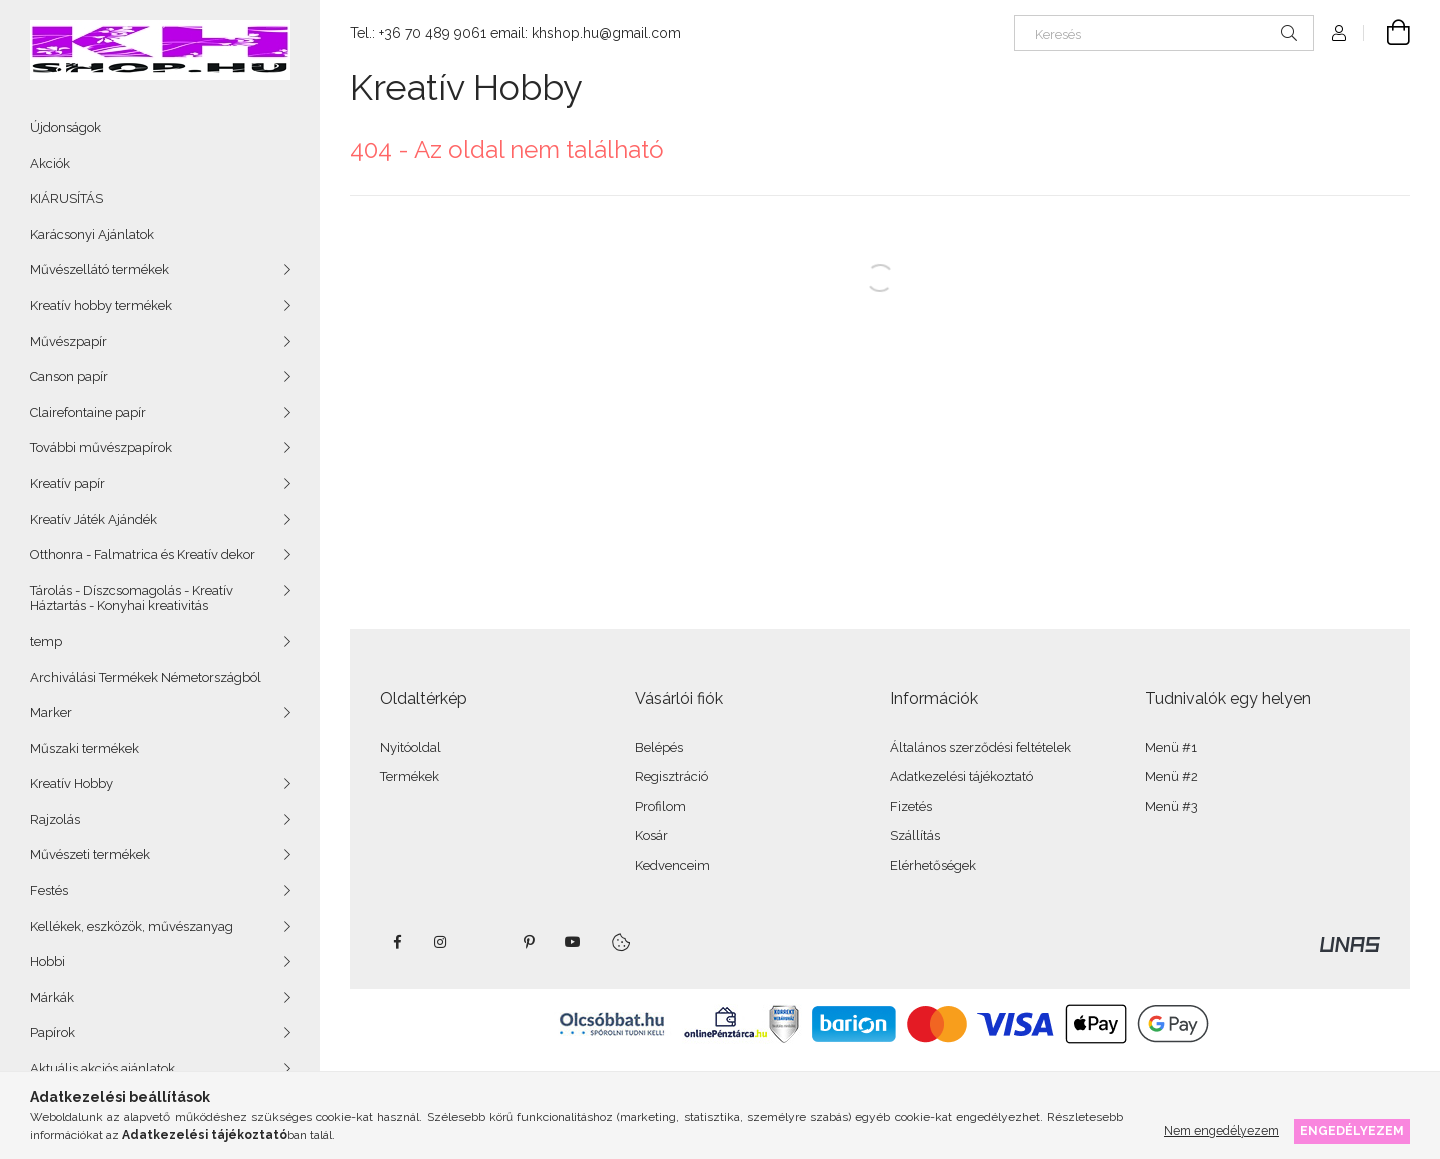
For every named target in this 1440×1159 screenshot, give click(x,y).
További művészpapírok (101, 447)
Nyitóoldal (410, 747)
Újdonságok (65, 127)
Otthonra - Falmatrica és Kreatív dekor (142, 554)
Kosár (651, 835)
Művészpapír (68, 341)
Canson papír (69, 376)
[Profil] (1339, 33)
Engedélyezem (1352, 1130)
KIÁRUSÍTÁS (66, 198)
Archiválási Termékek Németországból (145, 677)
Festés (49, 890)
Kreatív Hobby (71, 783)
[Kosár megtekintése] (1387, 33)
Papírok (52, 1032)
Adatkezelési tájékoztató (961, 776)
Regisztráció (671, 776)
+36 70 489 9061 (432, 33)
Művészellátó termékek (99, 269)
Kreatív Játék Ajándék (93, 519)
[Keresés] (1164, 33)
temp (46, 641)
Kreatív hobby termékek (101, 305)
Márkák (52, 997)
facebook (397, 942)
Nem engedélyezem (1221, 1130)
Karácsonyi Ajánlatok (92, 234)
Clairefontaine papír (88, 412)
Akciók (50, 163)
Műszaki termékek (84, 748)
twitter (485, 942)
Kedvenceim (672, 865)
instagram (441, 942)
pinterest (529, 942)
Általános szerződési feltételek (980, 747)
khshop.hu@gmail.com (606, 33)
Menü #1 (1171, 747)
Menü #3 (1171, 806)
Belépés (659, 747)
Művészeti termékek (90, 854)
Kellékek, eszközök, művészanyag (131, 926)
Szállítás (915, 835)
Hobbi (47, 961)
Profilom (660, 806)
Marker (51, 712)
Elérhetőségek (933, 865)
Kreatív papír (67, 483)
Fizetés (911, 806)
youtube (573, 942)
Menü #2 (1171, 776)
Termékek (409, 776)
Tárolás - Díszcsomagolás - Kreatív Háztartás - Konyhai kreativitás (131, 598)
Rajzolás (55, 819)
